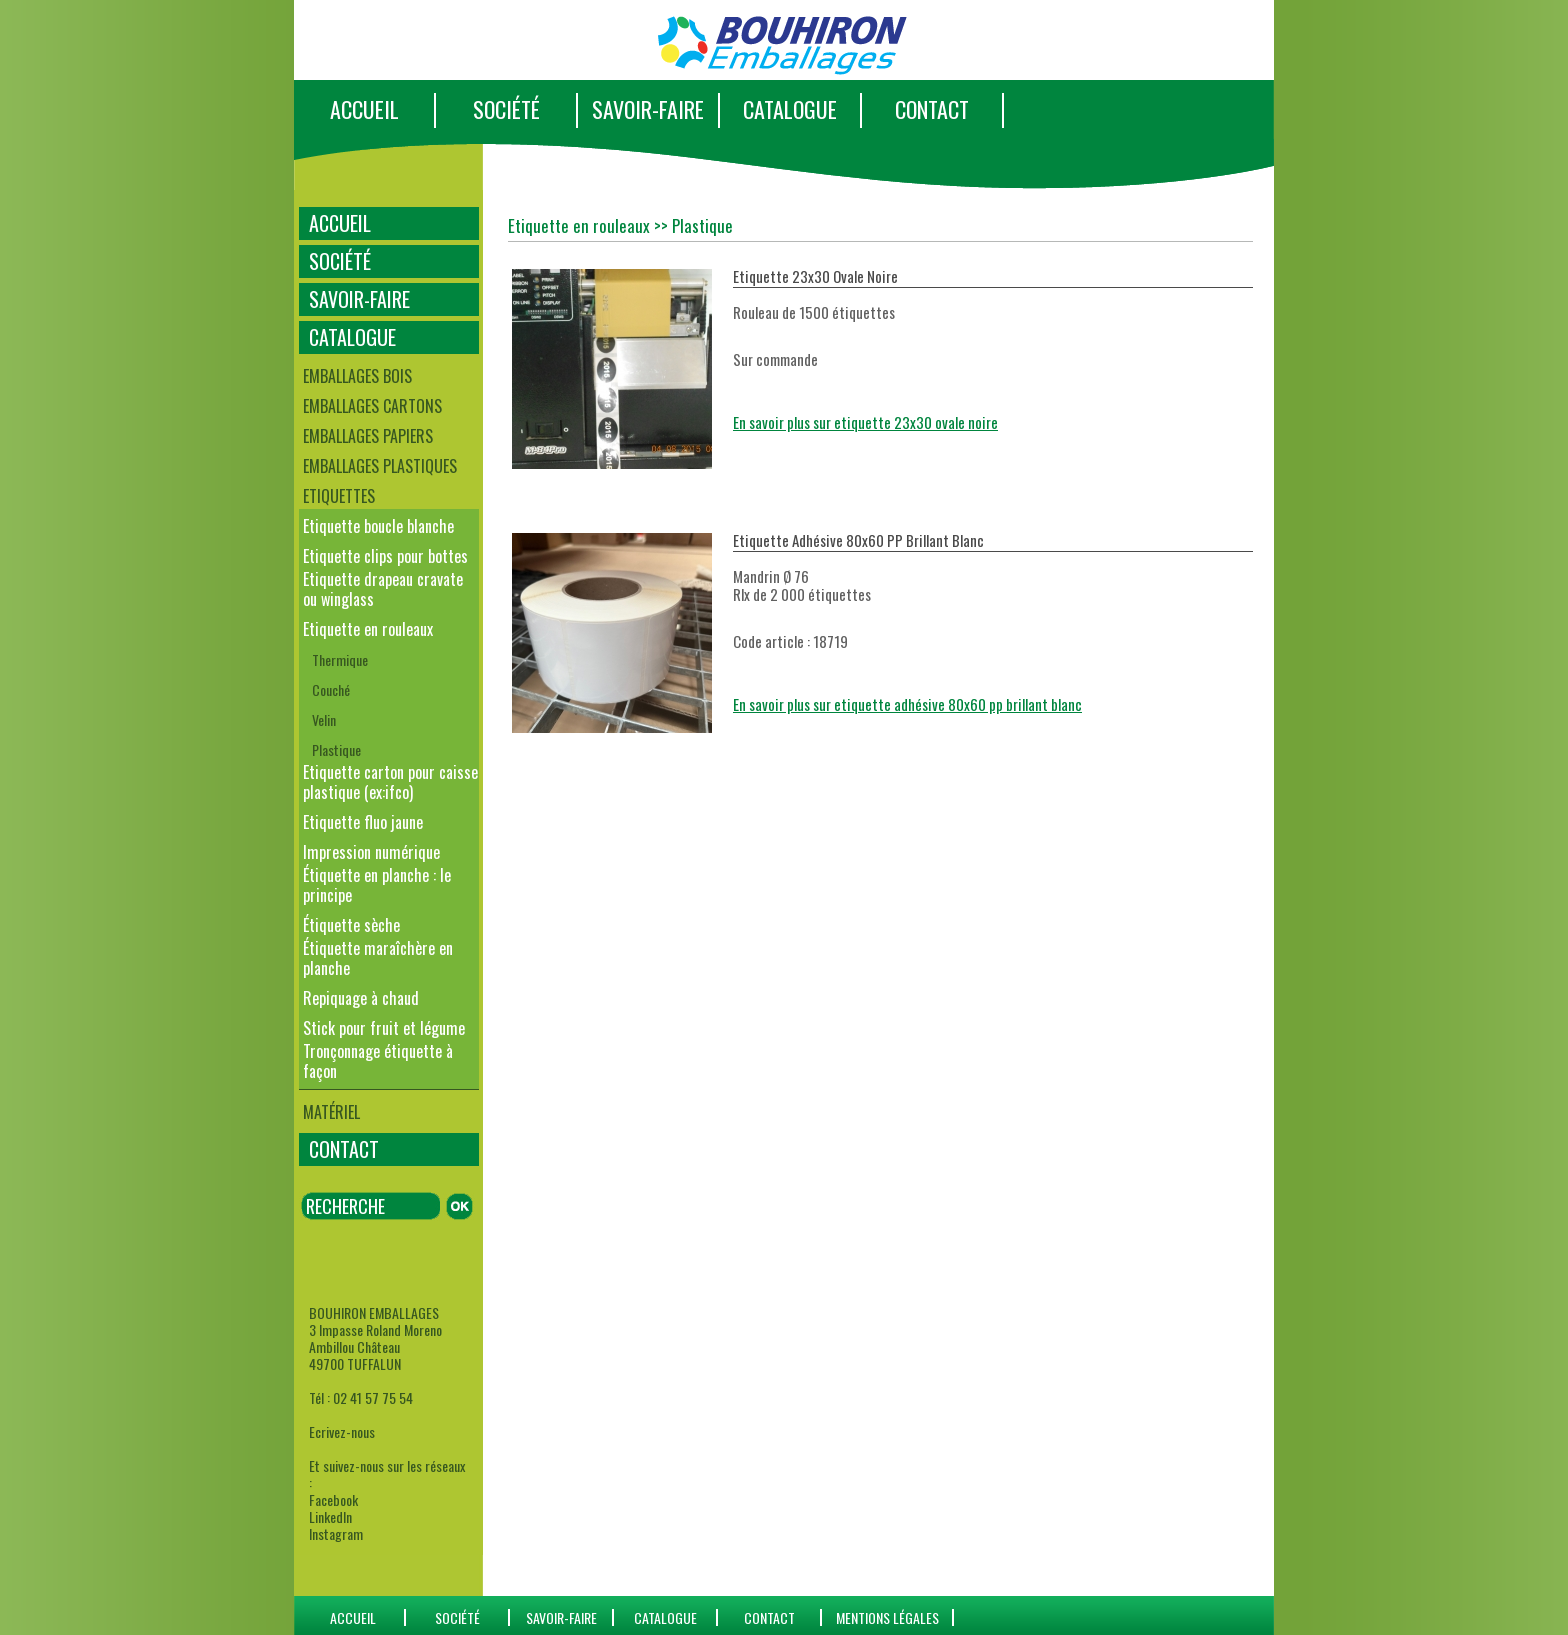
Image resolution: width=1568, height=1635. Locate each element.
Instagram (336, 1533)
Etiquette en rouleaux (368, 629)
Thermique (340, 659)
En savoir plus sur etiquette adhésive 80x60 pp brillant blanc (907, 704)
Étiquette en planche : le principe (377, 885)
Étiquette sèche (351, 925)
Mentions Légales (887, 1617)
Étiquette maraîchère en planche (378, 958)
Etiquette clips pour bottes (385, 556)
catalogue (665, 1617)
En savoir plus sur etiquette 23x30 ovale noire (865, 422)
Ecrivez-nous (342, 1431)
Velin (324, 719)
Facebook (333, 1499)
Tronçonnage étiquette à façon (378, 1061)
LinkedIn (330, 1516)
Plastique (336, 749)
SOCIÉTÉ (506, 109)
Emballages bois (357, 376)
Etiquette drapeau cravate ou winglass (383, 589)
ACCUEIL (364, 109)
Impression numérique (371, 852)
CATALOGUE (790, 109)
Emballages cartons (372, 406)
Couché (331, 689)
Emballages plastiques (380, 466)
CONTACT (932, 109)
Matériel (331, 1112)
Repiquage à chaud (361, 998)
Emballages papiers (368, 436)
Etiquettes (339, 496)
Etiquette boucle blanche (378, 526)
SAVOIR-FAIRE (648, 109)
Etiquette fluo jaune (363, 822)
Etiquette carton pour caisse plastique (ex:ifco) (390, 782)
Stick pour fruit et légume (384, 1028)
